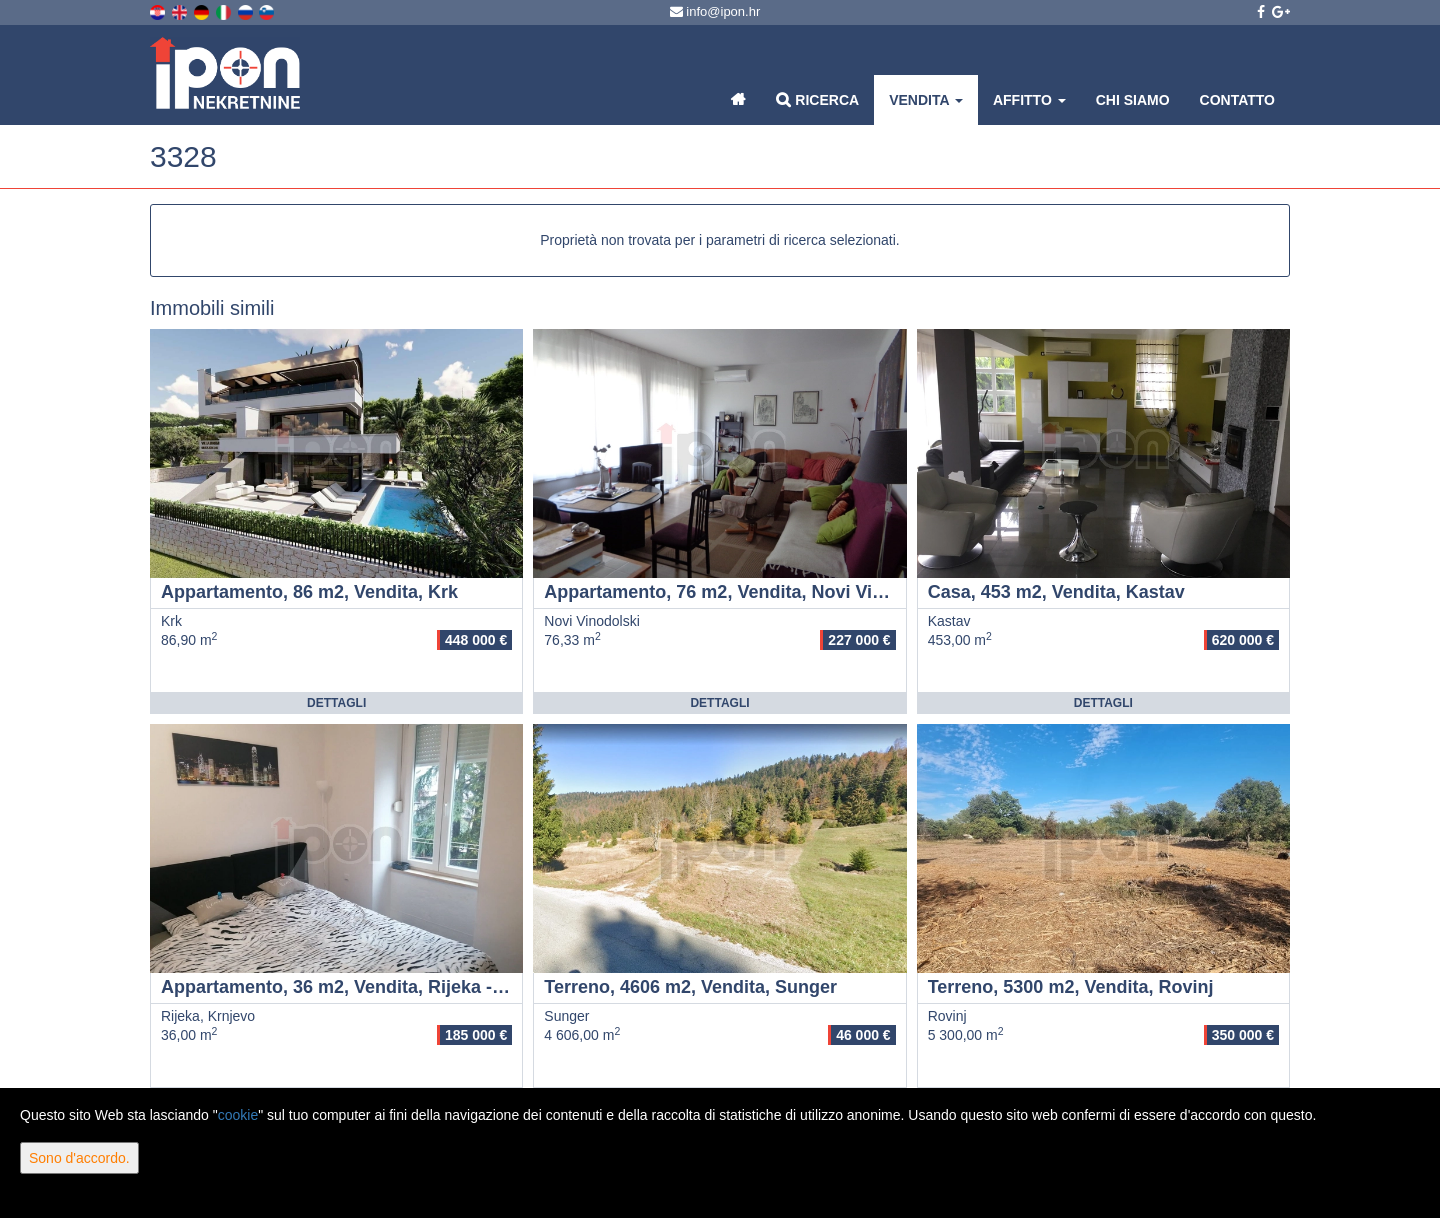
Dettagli (336, 703)
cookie (238, 1115)
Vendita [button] (926, 100)
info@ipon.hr (715, 11)
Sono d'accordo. (79, 1158)
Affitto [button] (1029, 100)
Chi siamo (1133, 100)
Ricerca (817, 99)
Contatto (1237, 100)
